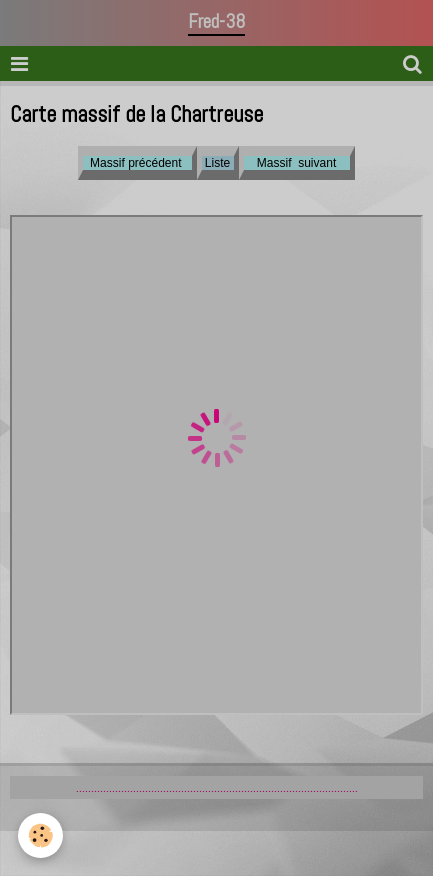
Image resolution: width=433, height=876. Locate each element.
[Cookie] (40, 835)
